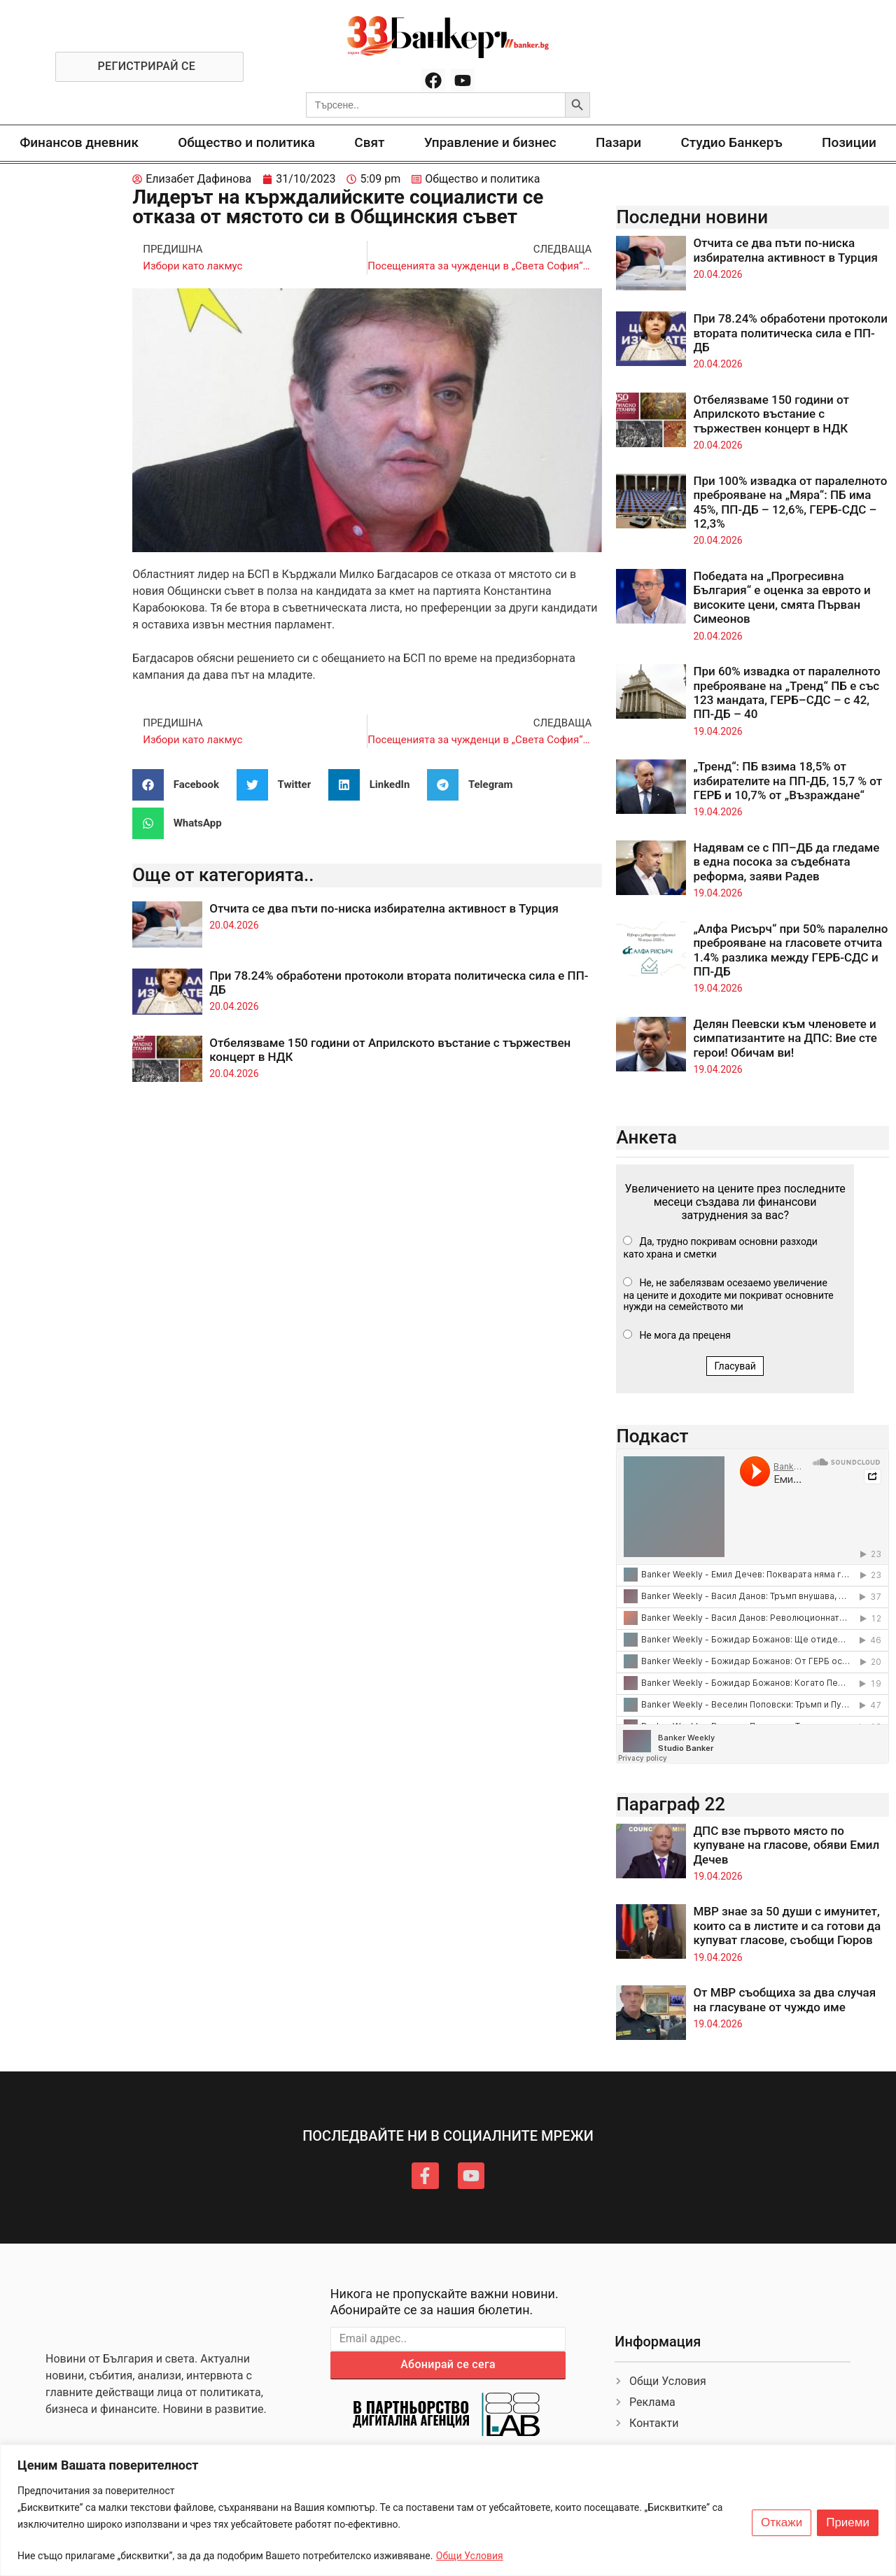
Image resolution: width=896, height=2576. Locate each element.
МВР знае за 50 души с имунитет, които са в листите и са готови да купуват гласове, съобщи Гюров (787, 1925)
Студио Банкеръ (731, 142)
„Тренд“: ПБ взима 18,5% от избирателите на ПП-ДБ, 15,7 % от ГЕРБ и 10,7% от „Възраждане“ (787, 780)
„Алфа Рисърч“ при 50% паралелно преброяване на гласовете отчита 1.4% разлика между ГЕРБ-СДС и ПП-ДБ (790, 950)
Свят (369, 142)
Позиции (849, 142)
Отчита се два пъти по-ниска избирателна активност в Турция (384, 908)
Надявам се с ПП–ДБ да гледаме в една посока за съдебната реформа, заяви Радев (786, 861)
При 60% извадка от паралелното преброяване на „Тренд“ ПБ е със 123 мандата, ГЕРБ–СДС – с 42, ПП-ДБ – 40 (786, 692)
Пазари (618, 142)
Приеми (847, 2523)
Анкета (646, 1137)
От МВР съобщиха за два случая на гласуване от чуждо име (784, 1999)
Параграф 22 (670, 1804)
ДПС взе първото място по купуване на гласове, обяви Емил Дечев (786, 1845)
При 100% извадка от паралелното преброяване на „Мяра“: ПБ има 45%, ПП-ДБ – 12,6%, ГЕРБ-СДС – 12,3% (790, 502)
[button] (181, 785)
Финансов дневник (79, 142)
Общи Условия (469, 2555)
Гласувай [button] (735, 1366)
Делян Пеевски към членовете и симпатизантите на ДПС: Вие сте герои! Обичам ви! (784, 1038)
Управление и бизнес (490, 142)
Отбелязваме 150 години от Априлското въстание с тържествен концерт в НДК (771, 414)
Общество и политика (246, 142)
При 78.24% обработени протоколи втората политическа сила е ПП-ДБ (790, 332)
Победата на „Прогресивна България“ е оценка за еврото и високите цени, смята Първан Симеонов (781, 597)
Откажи (781, 2523)
